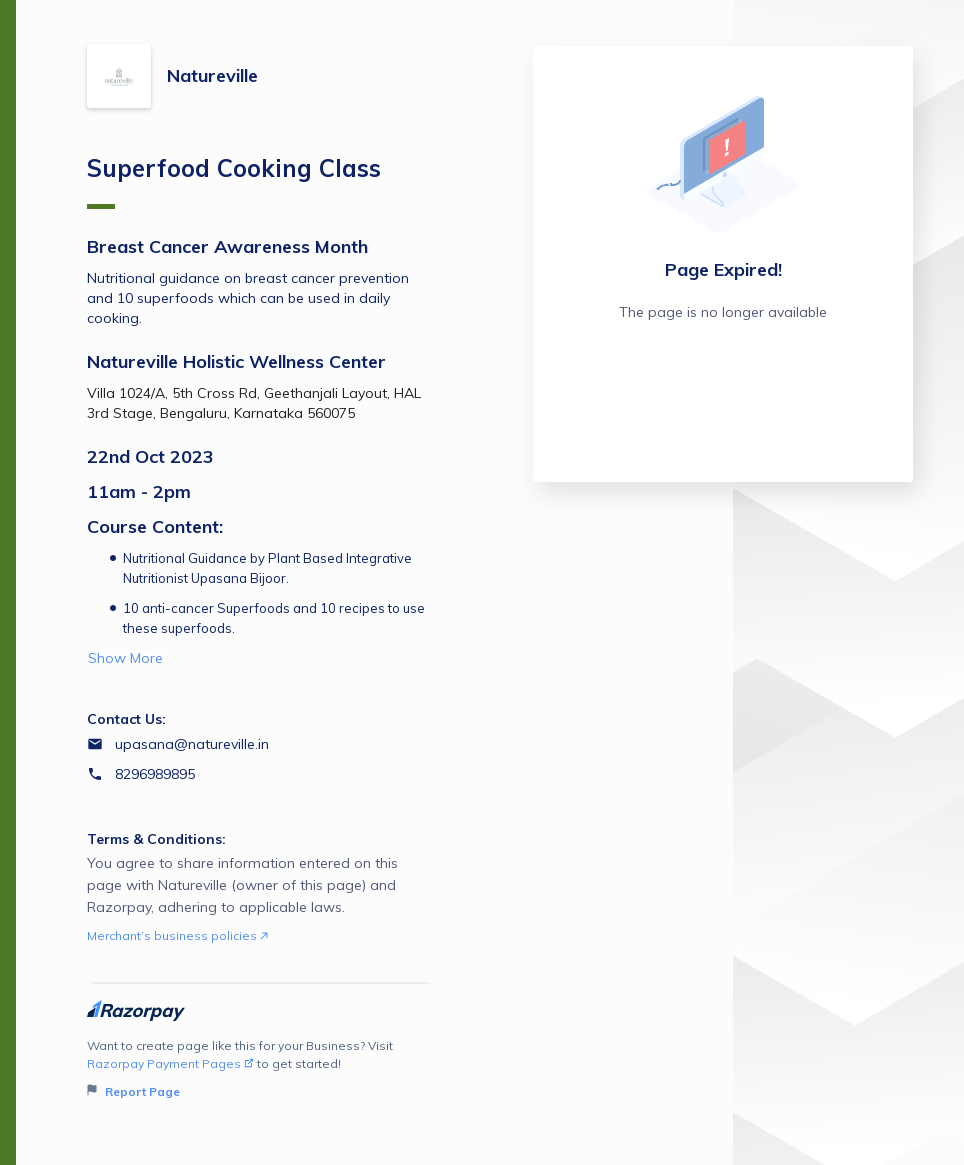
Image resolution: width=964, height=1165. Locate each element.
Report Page (133, 1091)
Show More (125, 658)
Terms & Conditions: (156, 839)
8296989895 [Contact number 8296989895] (155, 774)
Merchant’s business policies (177, 935)
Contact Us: (126, 719)
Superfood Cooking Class (234, 181)
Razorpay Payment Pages (170, 1063)
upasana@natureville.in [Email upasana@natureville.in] (192, 744)
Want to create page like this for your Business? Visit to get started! (260, 1069)
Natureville (212, 75)
